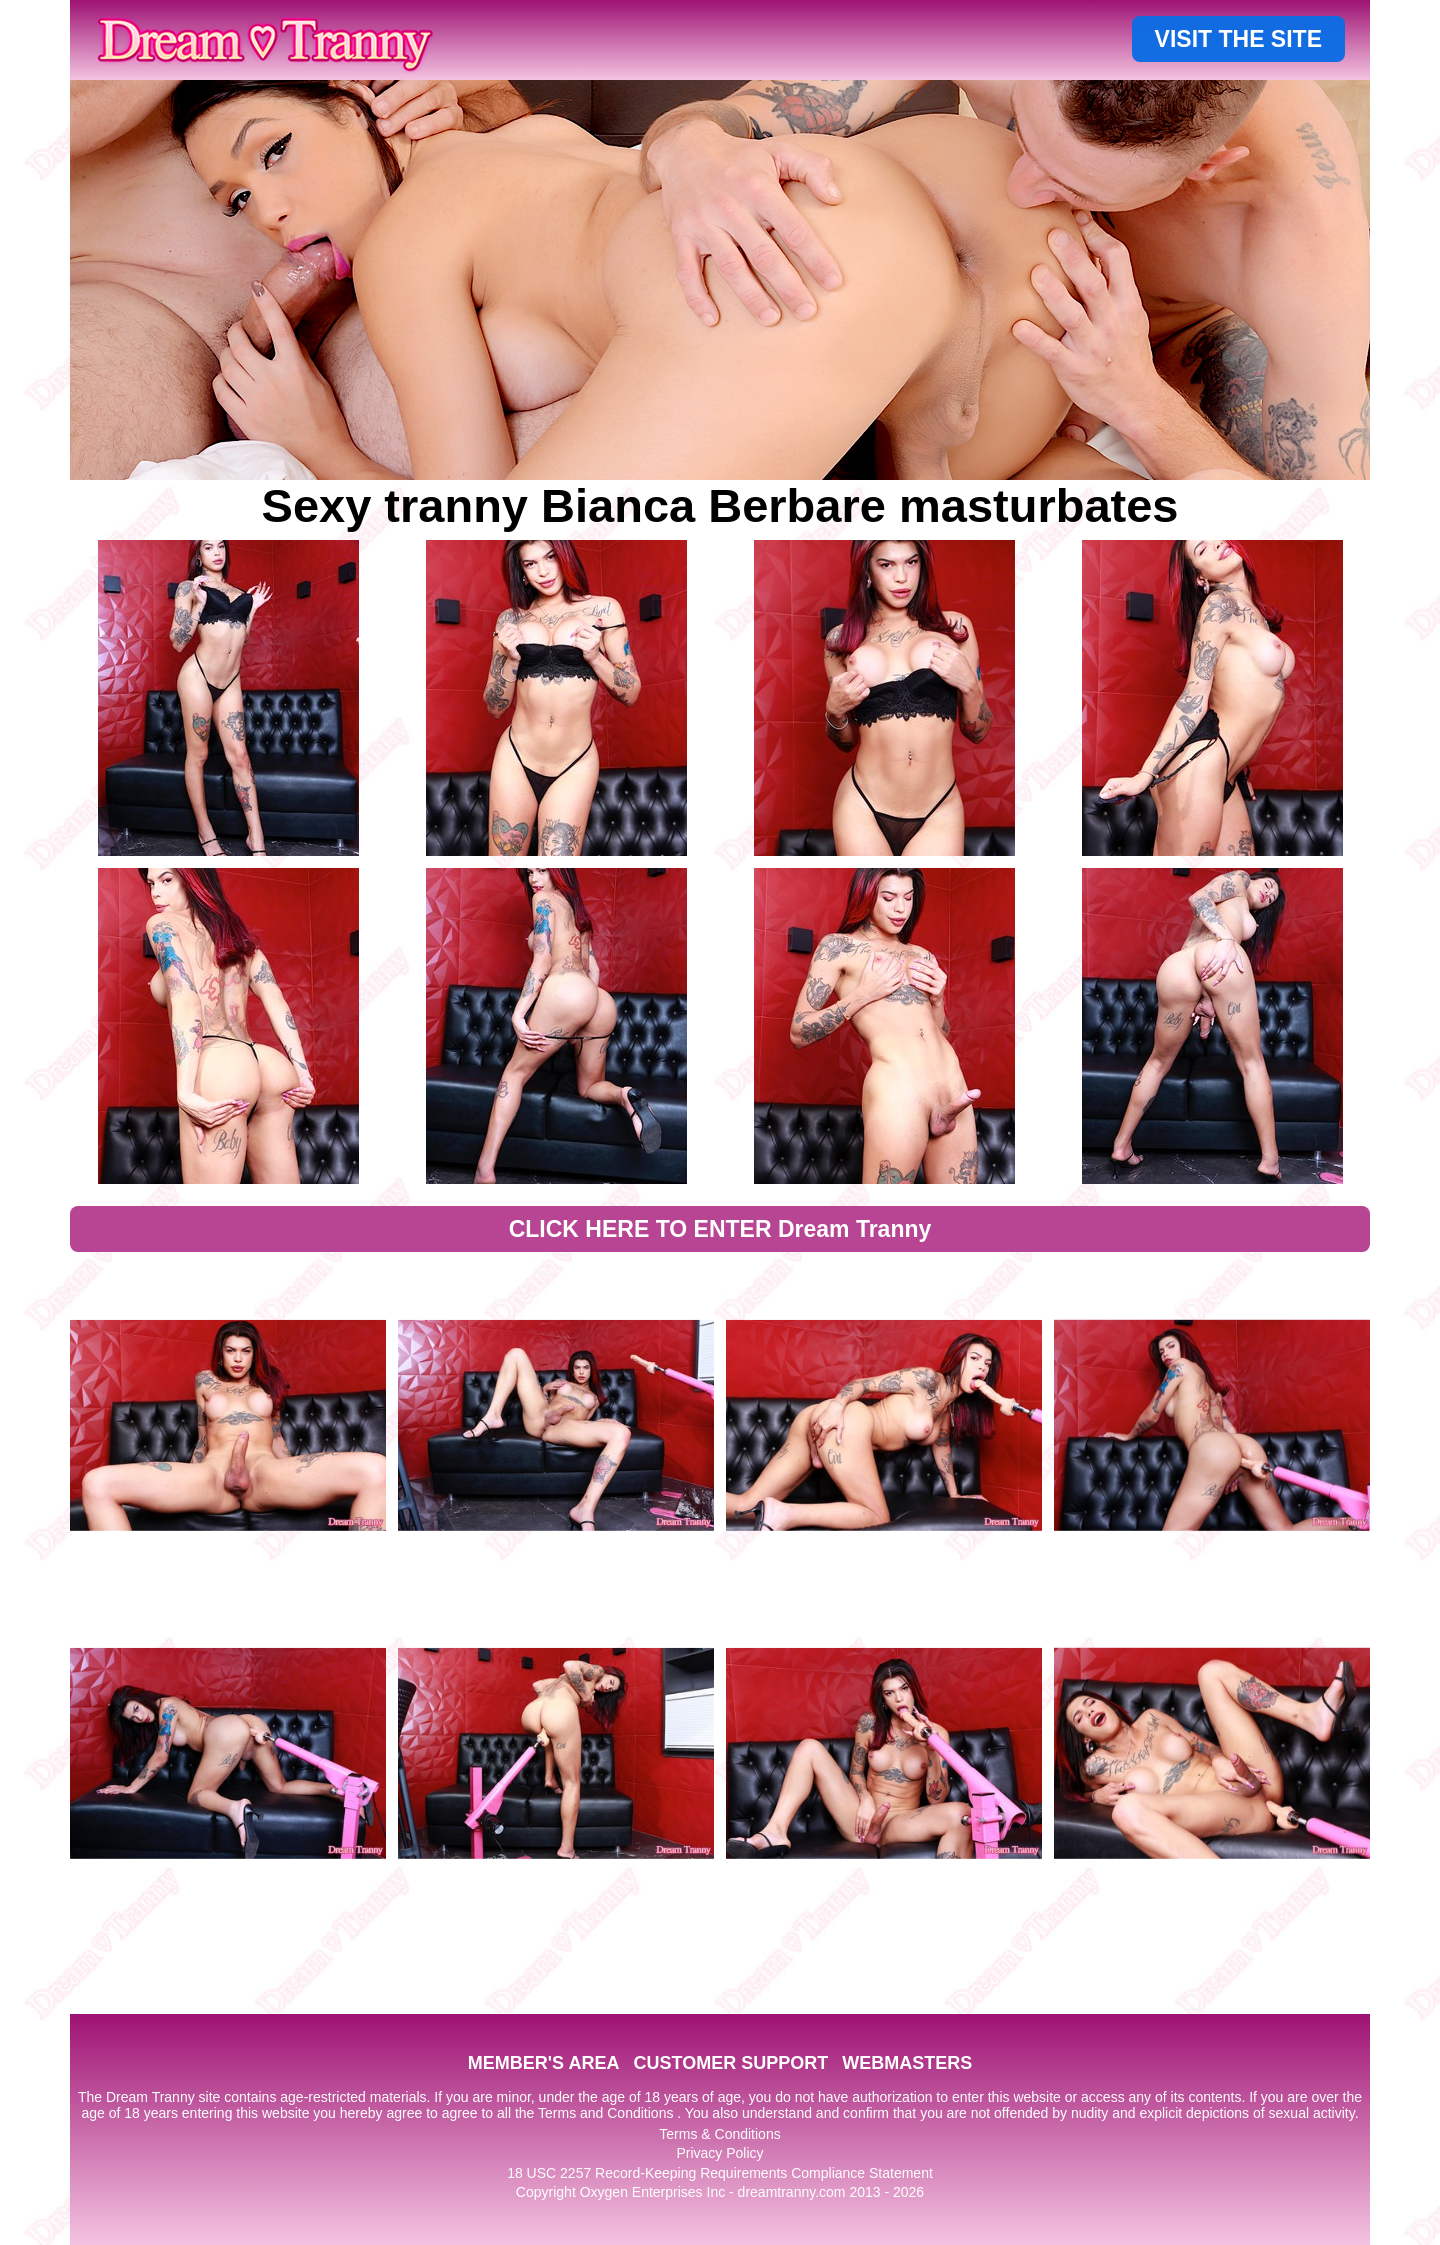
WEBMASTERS (907, 2063)
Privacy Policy (719, 2153)
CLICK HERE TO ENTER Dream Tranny (720, 1229)
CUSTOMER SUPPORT (730, 2063)
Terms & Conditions (719, 2134)
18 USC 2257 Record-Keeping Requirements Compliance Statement (720, 2173)
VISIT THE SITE (1238, 39)
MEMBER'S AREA (544, 2063)
